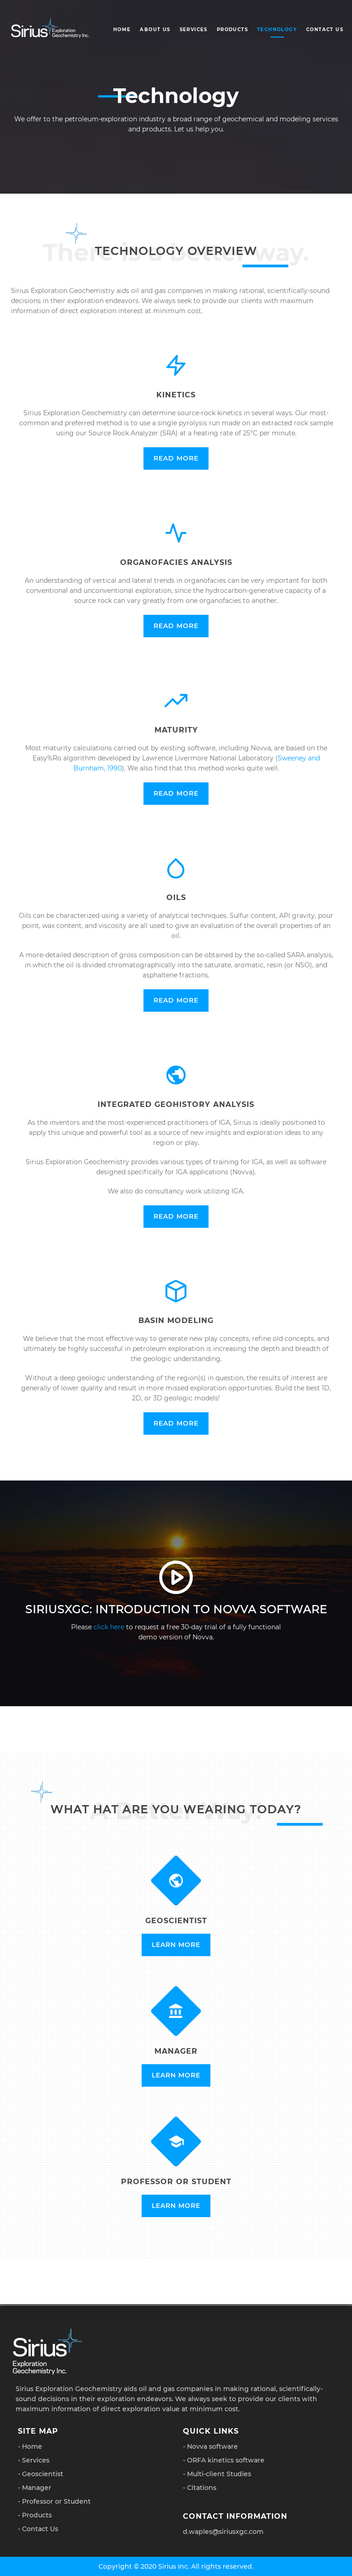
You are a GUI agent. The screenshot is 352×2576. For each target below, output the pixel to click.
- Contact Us (38, 2529)
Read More (176, 458)
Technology (277, 30)
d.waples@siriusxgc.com (223, 2531)
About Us (155, 30)
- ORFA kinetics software (223, 2460)
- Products (35, 2515)
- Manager (34, 2488)
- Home (30, 2446)
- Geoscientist (40, 2474)
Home (122, 30)
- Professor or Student (54, 2501)
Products (232, 30)
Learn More (176, 1945)
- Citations (199, 2488)
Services (194, 30)
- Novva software (210, 2446)
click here (109, 1627)
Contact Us (324, 30)
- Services (34, 2460)
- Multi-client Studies (217, 2474)
